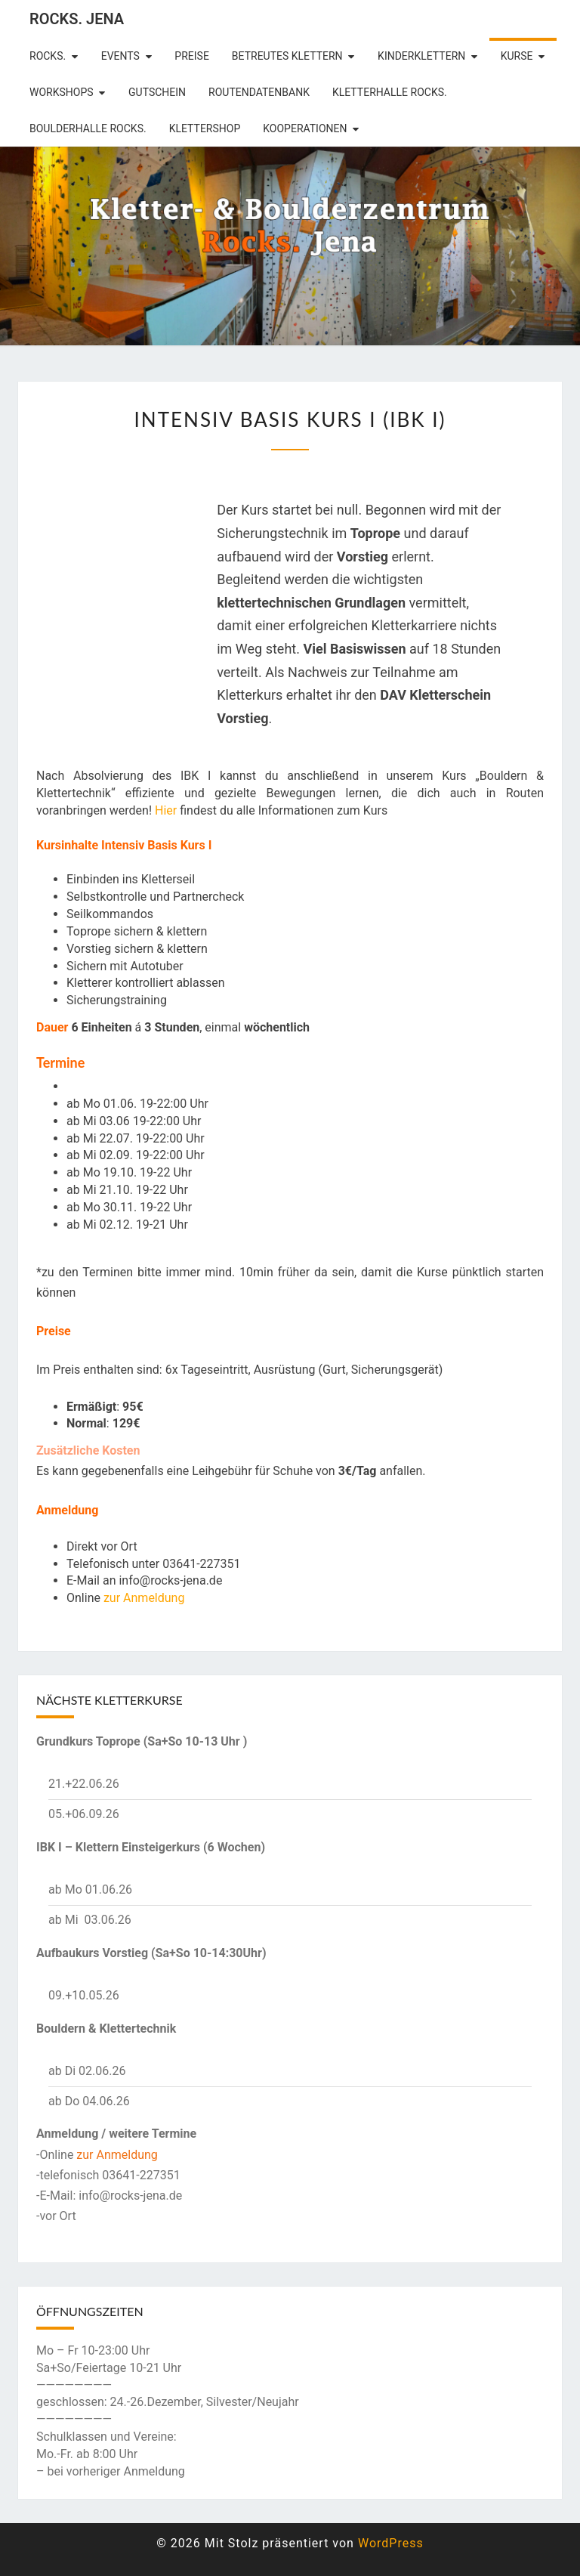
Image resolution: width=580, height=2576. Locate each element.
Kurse (517, 56)
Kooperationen (305, 128)
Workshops (61, 92)
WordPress (391, 2543)
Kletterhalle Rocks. (389, 92)
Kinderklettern (421, 56)
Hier (166, 810)
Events (120, 56)
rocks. (47, 56)
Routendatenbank (259, 92)
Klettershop (205, 128)
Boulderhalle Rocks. (88, 128)
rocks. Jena (76, 19)
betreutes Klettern (287, 56)
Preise (191, 56)
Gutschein (157, 92)
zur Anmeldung (144, 1598)
